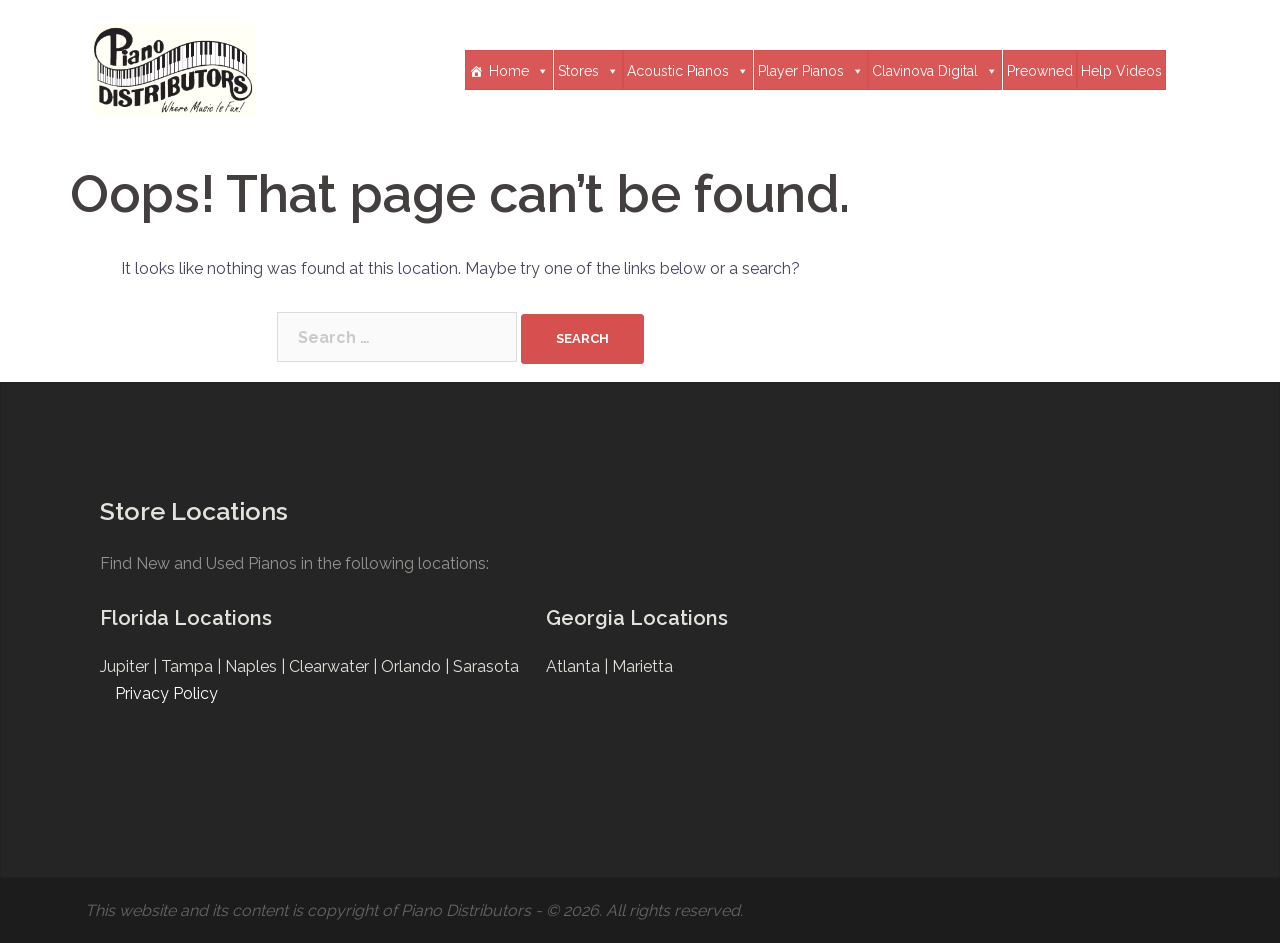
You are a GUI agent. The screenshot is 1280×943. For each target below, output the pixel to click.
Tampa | (193, 666)
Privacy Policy (166, 693)
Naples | (257, 666)
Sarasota (486, 666)
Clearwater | (335, 666)
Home (519, 70)
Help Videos (1121, 71)
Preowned (1040, 71)
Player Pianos (811, 70)
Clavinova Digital (935, 70)
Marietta (642, 666)
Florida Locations (186, 618)
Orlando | (417, 666)
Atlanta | (579, 666)
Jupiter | (130, 666)
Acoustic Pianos (688, 70)
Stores (588, 70)
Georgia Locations (637, 618)
